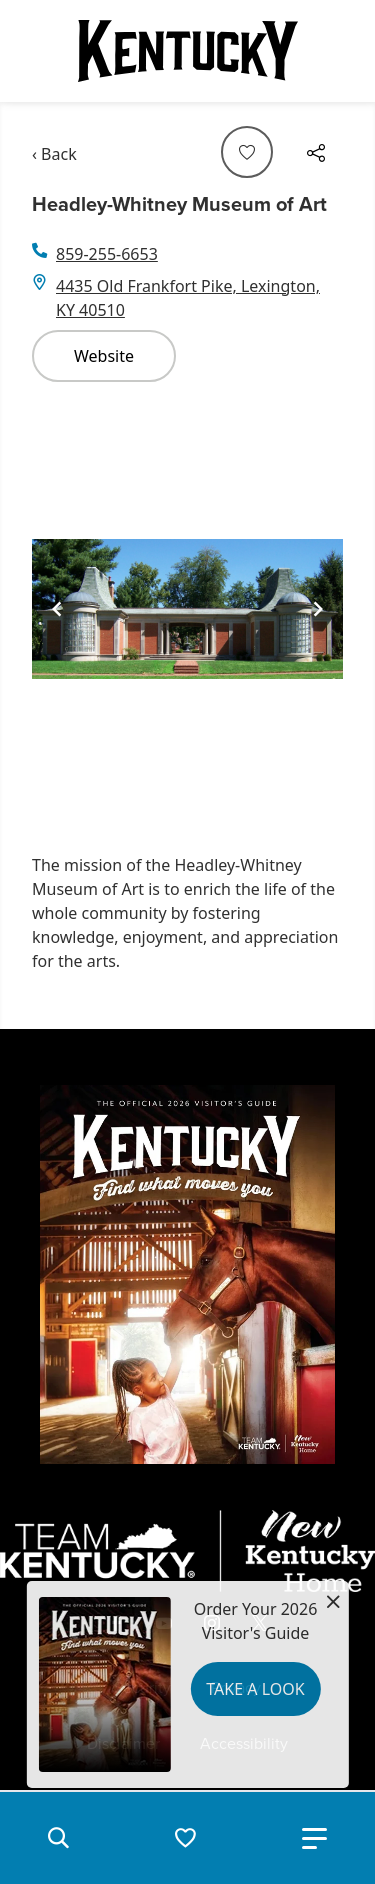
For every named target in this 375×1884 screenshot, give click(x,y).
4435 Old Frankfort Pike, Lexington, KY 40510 (188, 298)
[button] (58, 1838)
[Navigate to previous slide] (57, 609)
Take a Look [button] (255, 1689)
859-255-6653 (107, 254)
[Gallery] (187, 609)
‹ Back (54, 154)
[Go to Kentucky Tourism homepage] (188, 51)
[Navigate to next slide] (318, 609)
